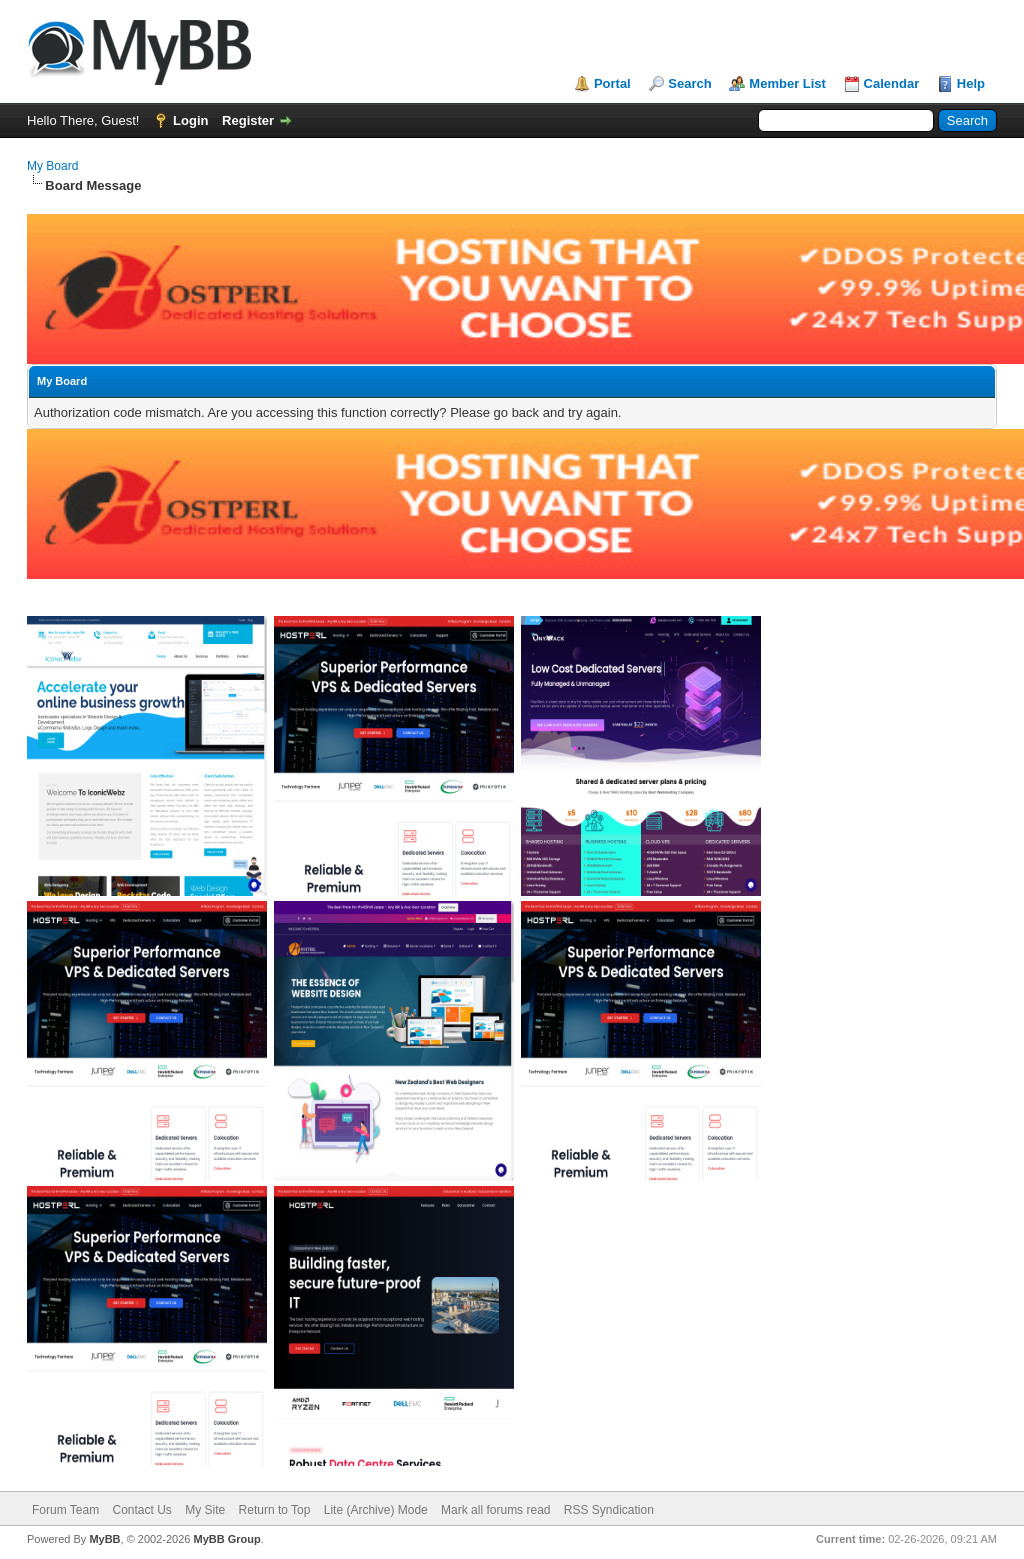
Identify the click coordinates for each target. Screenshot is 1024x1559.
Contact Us (141, 1510)
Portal (612, 83)
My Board (52, 166)
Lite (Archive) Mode (376, 1510)
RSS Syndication (609, 1510)
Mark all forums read (495, 1510)
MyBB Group (226, 1539)
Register (248, 120)
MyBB (104, 1539)
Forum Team (65, 1510)
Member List (787, 83)
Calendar (892, 83)
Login (190, 120)
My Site (205, 1510)
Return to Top (275, 1510)
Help (971, 83)
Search (689, 83)
